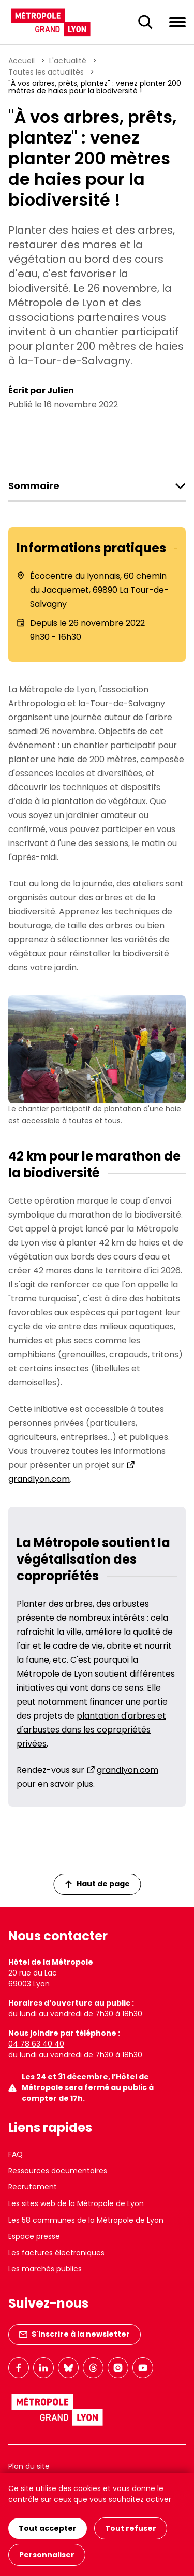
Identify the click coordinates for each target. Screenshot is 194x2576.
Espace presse (34, 2236)
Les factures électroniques (56, 2253)
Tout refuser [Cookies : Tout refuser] (130, 2528)
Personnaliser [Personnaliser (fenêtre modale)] (46, 2555)
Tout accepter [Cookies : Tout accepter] (48, 2528)
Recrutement (32, 2187)
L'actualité (67, 60)
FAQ (15, 2154)
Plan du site (29, 2466)
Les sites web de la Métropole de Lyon (76, 2203)
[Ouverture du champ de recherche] (145, 22)
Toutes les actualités (46, 72)
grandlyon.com (127, 1770)
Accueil (21, 60)
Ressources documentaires (57, 2171)
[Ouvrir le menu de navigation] (177, 21)
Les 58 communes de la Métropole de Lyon (85, 2220)
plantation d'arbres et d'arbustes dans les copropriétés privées (91, 1730)
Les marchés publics (45, 2269)
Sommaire (33, 486)
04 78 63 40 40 (36, 2044)
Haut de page (97, 1884)
